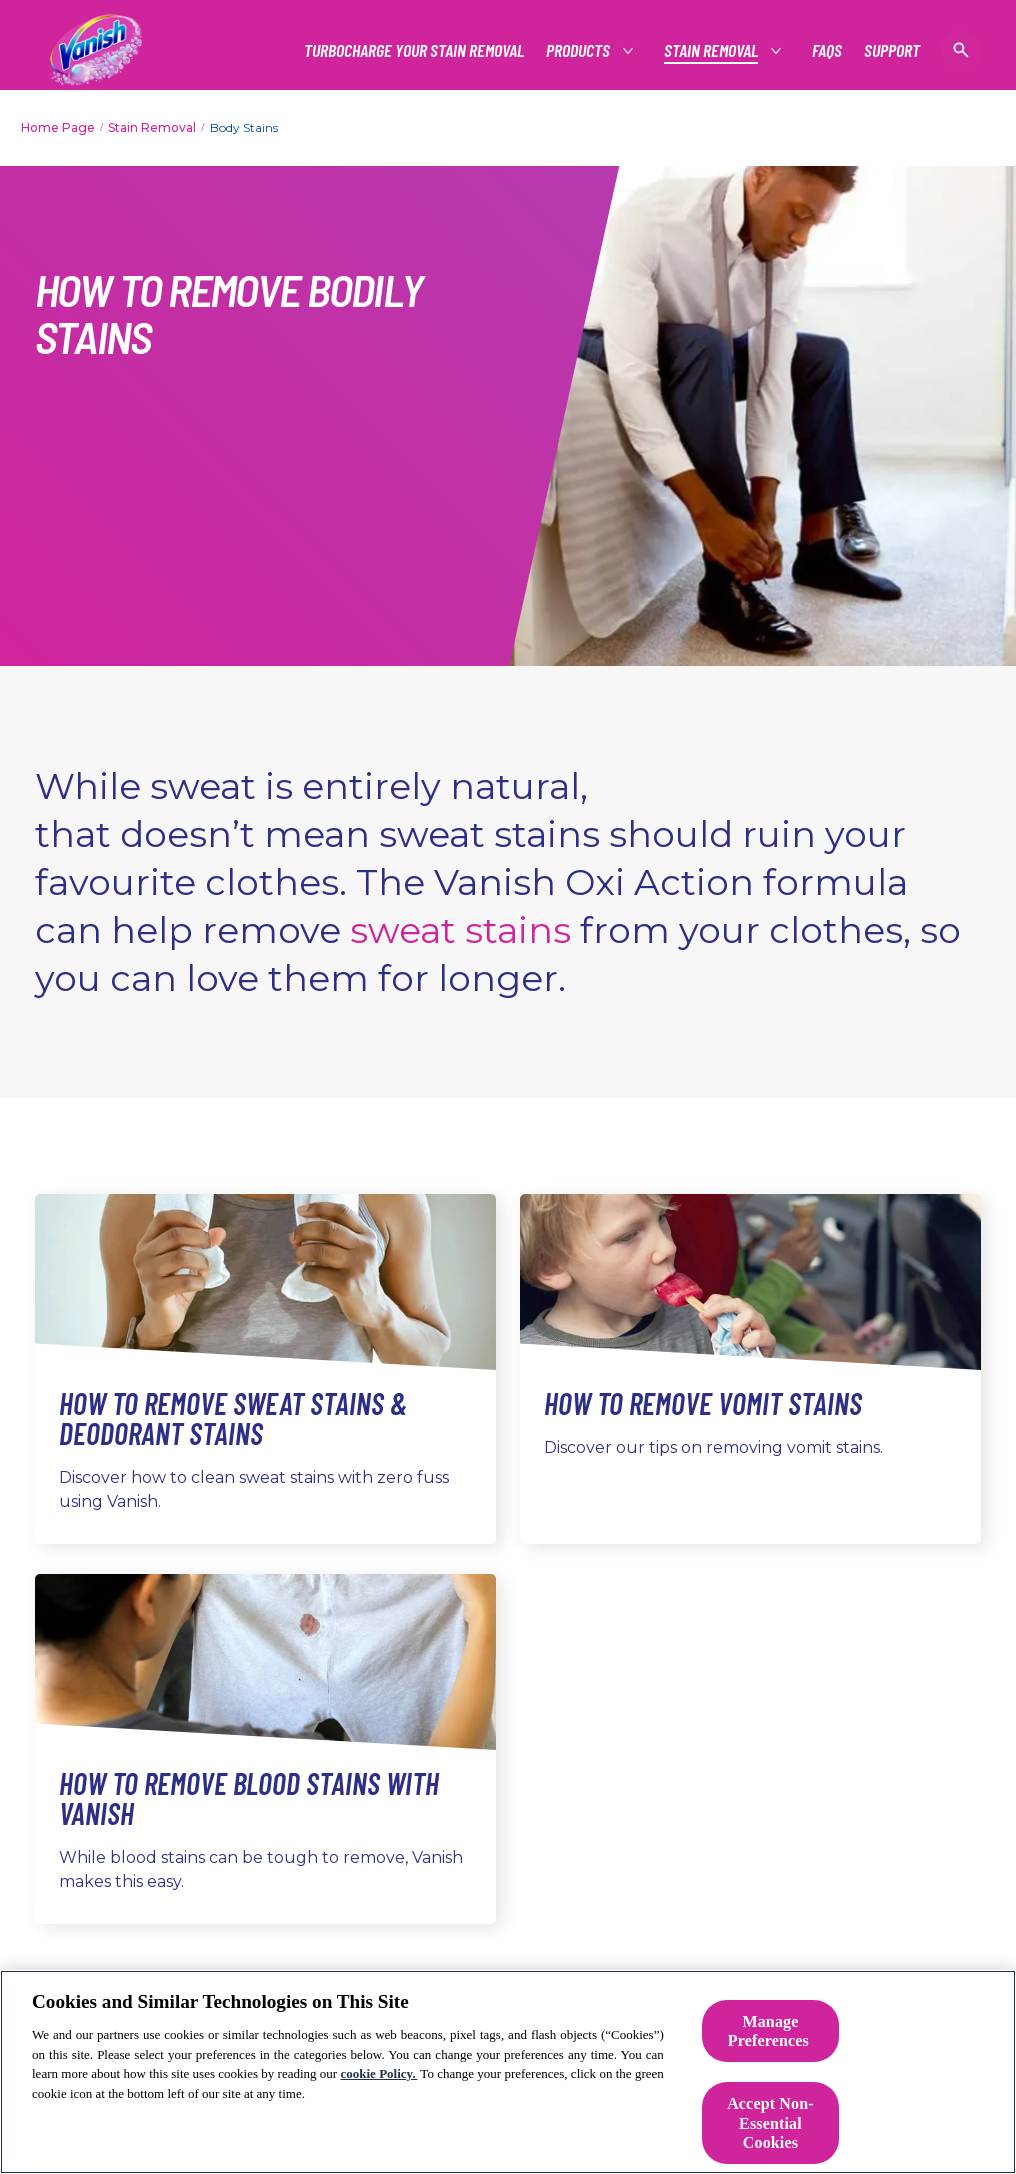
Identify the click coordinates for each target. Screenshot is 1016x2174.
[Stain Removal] (712, 50)
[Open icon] (961, 50)
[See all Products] (579, 50)
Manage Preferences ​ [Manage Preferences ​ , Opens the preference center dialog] (770, 2031)
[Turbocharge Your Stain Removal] (414, 50)
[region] (508, 2072)
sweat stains (460, 930)
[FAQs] (827, 50)
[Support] (892, 50)
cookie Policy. (379, 2073)
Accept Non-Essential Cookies (770, 2122)
